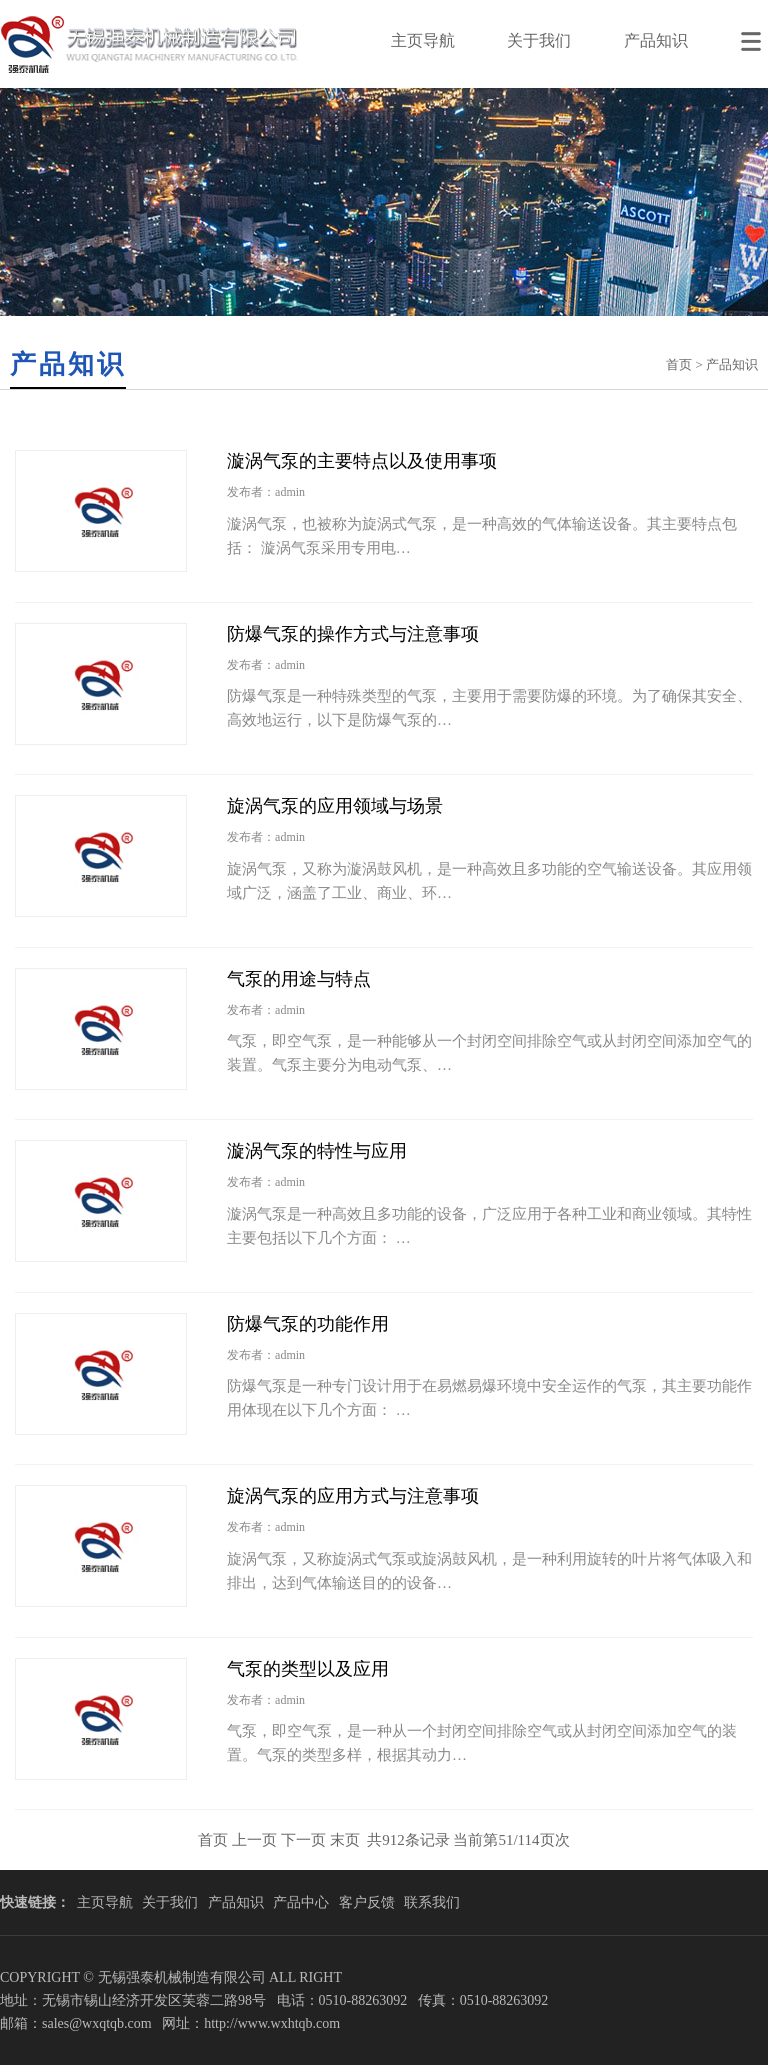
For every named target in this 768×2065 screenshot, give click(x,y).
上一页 (254, 1840)
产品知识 (656, 40)
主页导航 (423, 40)
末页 (345, 1840)
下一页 (303, 1840)
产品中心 (301, 1902)
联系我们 (432, 1902)
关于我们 (539, 40)
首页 (679, 364)
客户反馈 (367, 1902)
